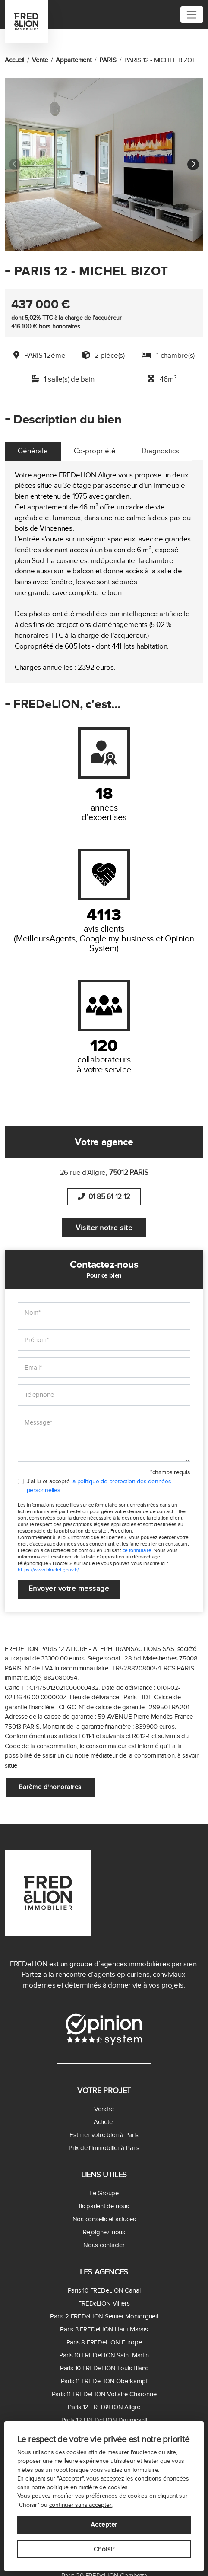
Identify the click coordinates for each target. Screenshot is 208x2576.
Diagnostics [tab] (160, 451)
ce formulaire (137, 1550)
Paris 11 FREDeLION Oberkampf (104, 2381)
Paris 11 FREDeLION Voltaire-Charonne (104, 2394)
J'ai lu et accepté (99, 1486)
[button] (193, 164)
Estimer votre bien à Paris (103, 2135)
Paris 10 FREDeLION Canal (104, 2290)
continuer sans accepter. (81, 2505)
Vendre (104, 2109)
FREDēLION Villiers (104, 2303)
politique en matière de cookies (87, 2487)
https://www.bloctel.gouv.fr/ (48, 1570)
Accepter (104, 2524)
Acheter (104, 2122)
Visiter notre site (104, 1228)
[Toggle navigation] (191, 14)
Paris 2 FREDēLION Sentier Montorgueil (104, 2316)
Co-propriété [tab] (95, 451)
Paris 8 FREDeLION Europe (104, 2342)
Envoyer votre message (69, 1588)
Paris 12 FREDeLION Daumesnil (104, 2420)
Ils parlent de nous (104, 2206)
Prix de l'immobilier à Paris (104, 2148)
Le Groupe (104, 2193)
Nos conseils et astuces (104, 2219)
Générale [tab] (33, 451)
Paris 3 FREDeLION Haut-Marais (104, 2329)
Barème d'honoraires (50, 1787)
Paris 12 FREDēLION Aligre (104, 2407)
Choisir (104, 2549)
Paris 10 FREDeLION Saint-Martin (103, 2355)
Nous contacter (104, 2245)
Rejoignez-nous (104, 2232)
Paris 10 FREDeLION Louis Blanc (104, 2368)
